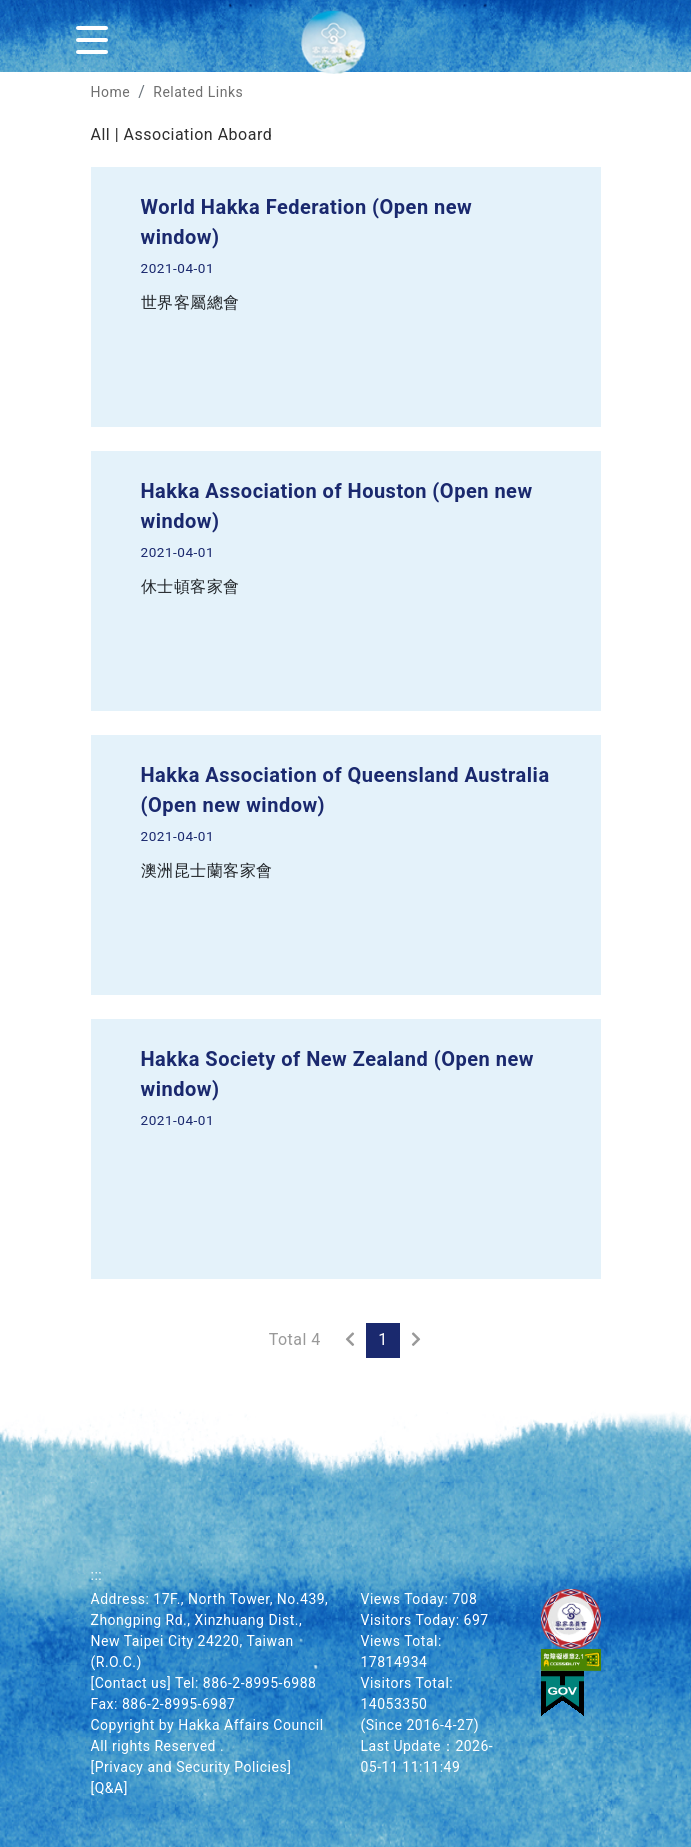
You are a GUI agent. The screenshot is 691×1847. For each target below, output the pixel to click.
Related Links (198, 92)
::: (97, 1575)
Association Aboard (198, 134)
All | (107, 134)
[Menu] (96, 36)
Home (111, 92)
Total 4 (295, 1339)
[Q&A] (109, 1788)
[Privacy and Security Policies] (191, 1767)
